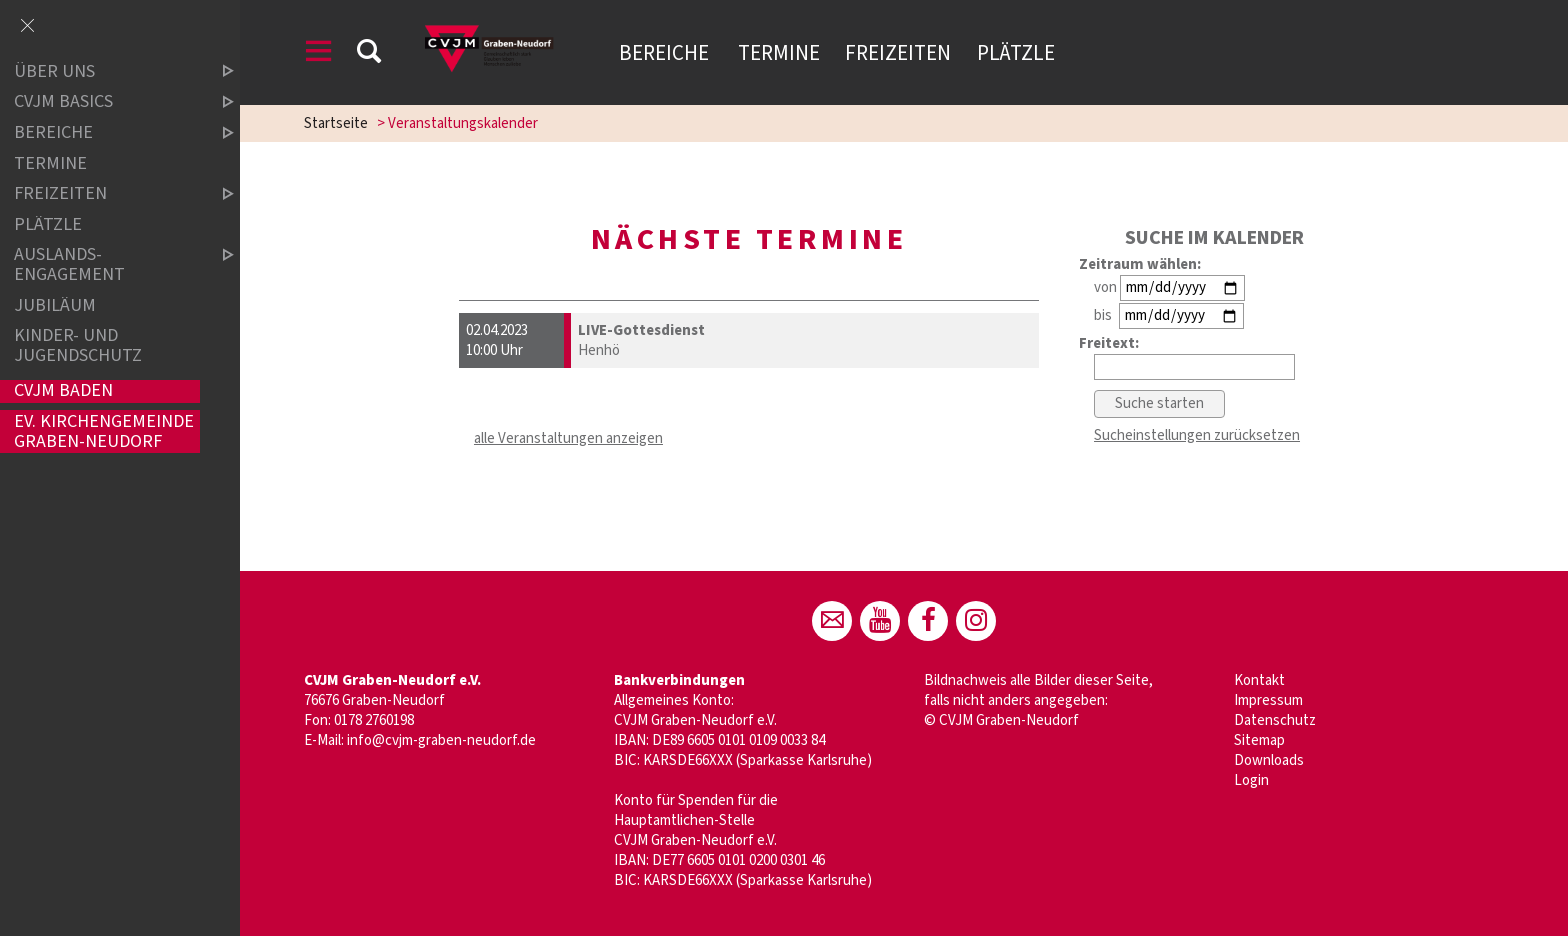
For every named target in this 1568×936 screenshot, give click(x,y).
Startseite (336, 123)
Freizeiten (898, 53)
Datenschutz (1275, 720)
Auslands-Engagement (107, 264)
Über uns (107, 71)
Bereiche (666, 53)
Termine (779, 53)
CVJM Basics (107, 102)
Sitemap (1259, 740)
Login (1251, 780)
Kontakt (1259, 680)
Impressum (1268, 700)
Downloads (1269, 760)
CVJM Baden (63, 391)
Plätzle (1016, 53)
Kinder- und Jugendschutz (78, 345)
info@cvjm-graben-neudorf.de (441, 740)
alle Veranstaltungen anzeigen (568, 438)
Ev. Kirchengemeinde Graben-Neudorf (104, 431)
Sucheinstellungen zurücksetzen (1197, 435)
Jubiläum (55, 305)
